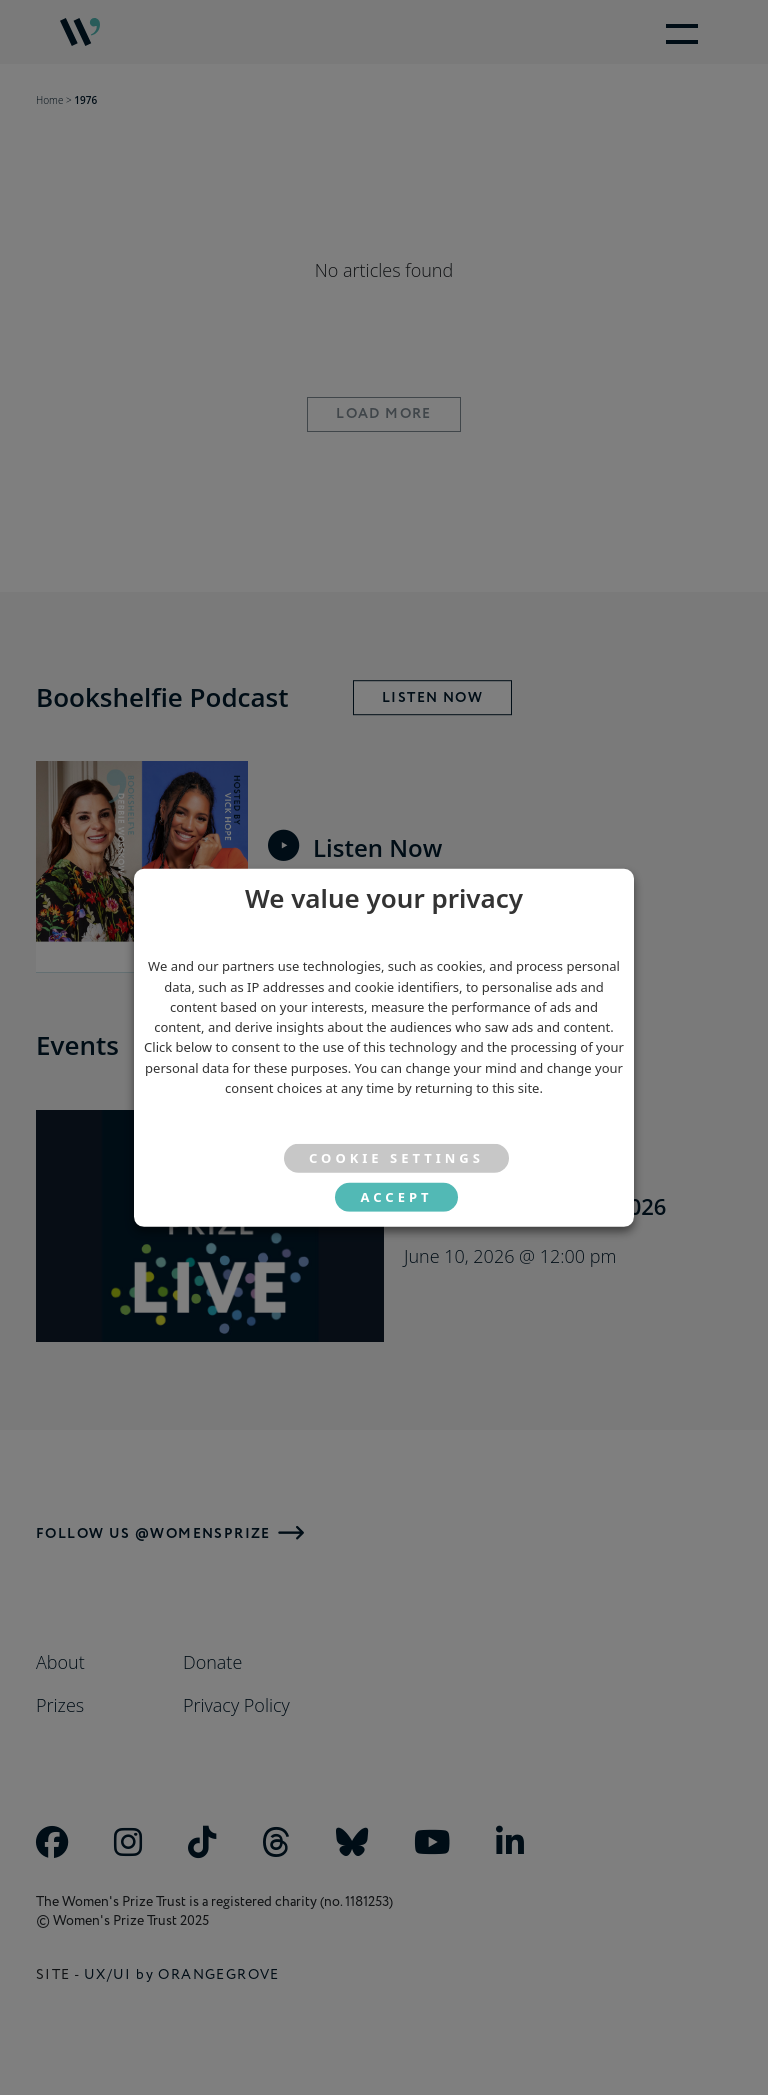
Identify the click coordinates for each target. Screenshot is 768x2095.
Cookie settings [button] (396, 1158)
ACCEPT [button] (396, 1197)
